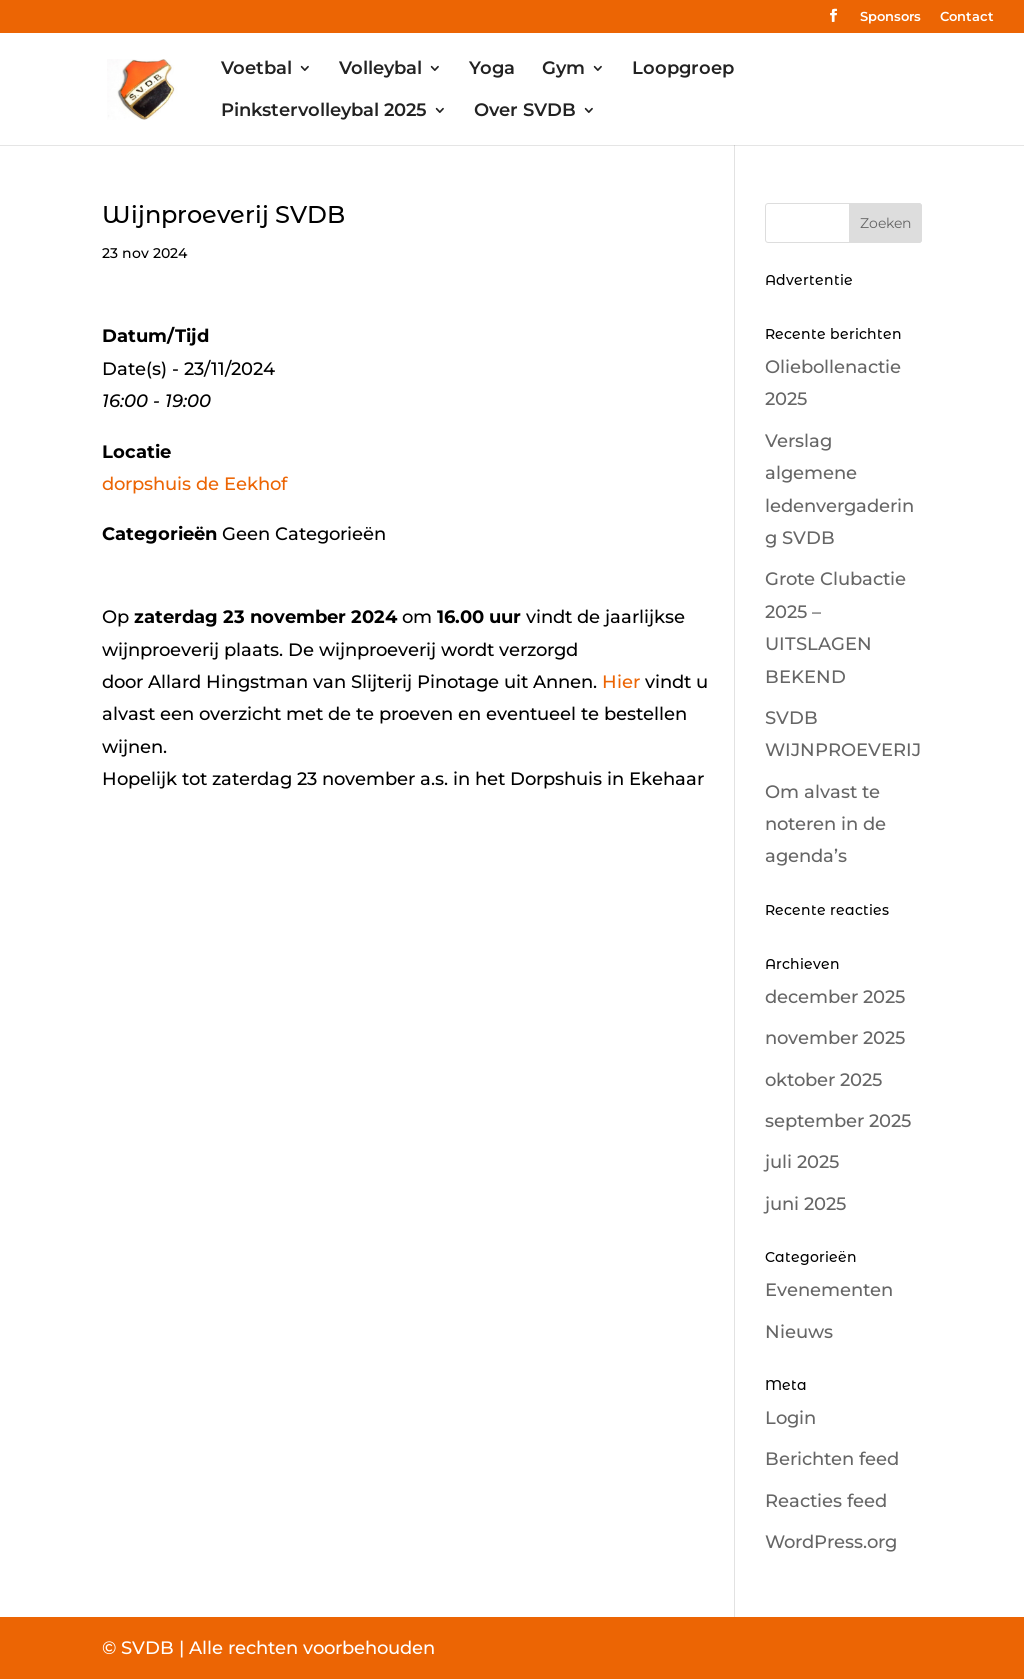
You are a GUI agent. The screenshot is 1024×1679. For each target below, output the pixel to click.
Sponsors (890, 17)
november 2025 (835, 1038)
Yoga (492, 70)
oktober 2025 (823, 1080)
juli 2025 (802, 1162)
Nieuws (799, 1332)
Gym (563, 70)
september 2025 (838, 1121)
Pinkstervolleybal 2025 (324, 112)
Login (790, 1418)
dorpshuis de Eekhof (194, 484)
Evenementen (829, 1290)
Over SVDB (525, 112)
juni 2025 (805, 1204)
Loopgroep (683, 70)
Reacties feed (826, 1501)
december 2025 (835, 997)
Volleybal (380, 70)
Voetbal (256, 70)
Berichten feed (832, 1459)
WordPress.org (831, 1542)
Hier (621, 682)
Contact (967, 17)
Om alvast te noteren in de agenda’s (825, 824)
